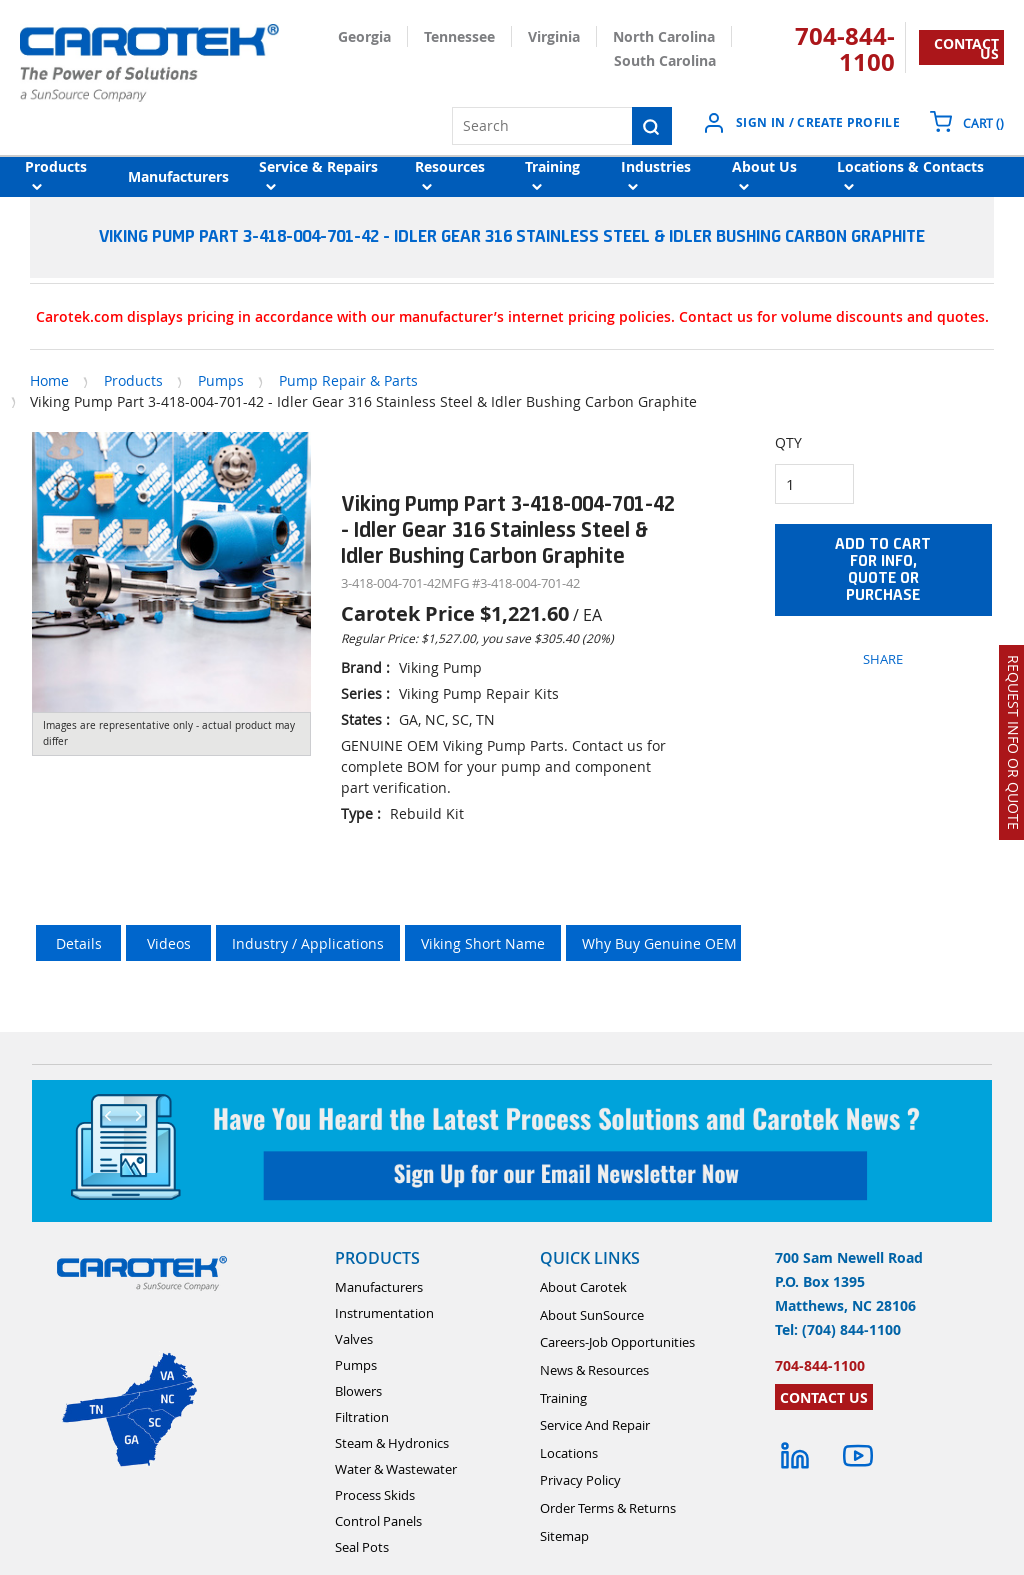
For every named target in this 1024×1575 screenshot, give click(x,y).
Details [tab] (79, 943)
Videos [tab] (169, 943)
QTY (788, 442)
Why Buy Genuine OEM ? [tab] (664, 943)
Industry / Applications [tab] (308, 943)
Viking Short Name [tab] (483, 943)
